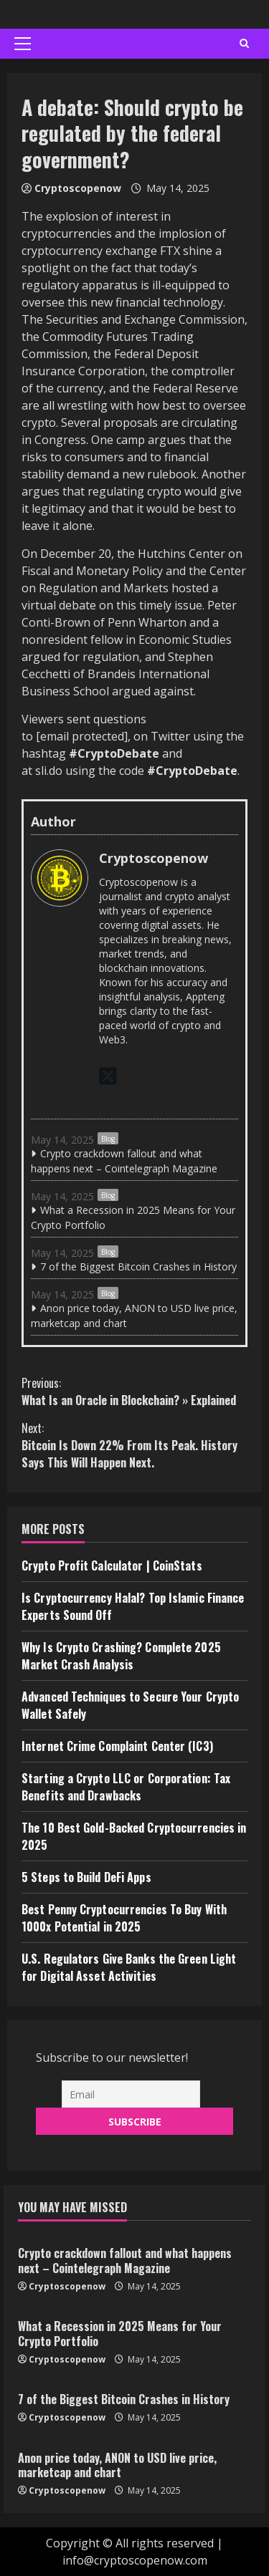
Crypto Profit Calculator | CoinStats (112, 1565)
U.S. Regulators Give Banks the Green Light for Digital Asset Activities (129, 1967)
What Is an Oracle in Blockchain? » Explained (134, 1391)
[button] (22, 44)
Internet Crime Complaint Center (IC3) (117, 1746)
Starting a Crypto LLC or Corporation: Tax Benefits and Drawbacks (126, 1787)
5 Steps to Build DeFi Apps (86, 1877)
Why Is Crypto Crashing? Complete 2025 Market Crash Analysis (121, 1656)
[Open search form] (244, 43)
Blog (108, 1139)
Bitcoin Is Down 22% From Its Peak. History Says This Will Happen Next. (134, 1445)
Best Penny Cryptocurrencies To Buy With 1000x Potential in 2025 (124, 1918)
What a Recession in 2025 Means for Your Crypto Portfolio (133, 1217)
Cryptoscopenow (77, 188)
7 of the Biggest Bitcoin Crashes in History (138, 1266)
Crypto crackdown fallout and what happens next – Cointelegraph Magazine (124, 1161)
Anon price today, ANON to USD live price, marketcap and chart (134, 1315)
